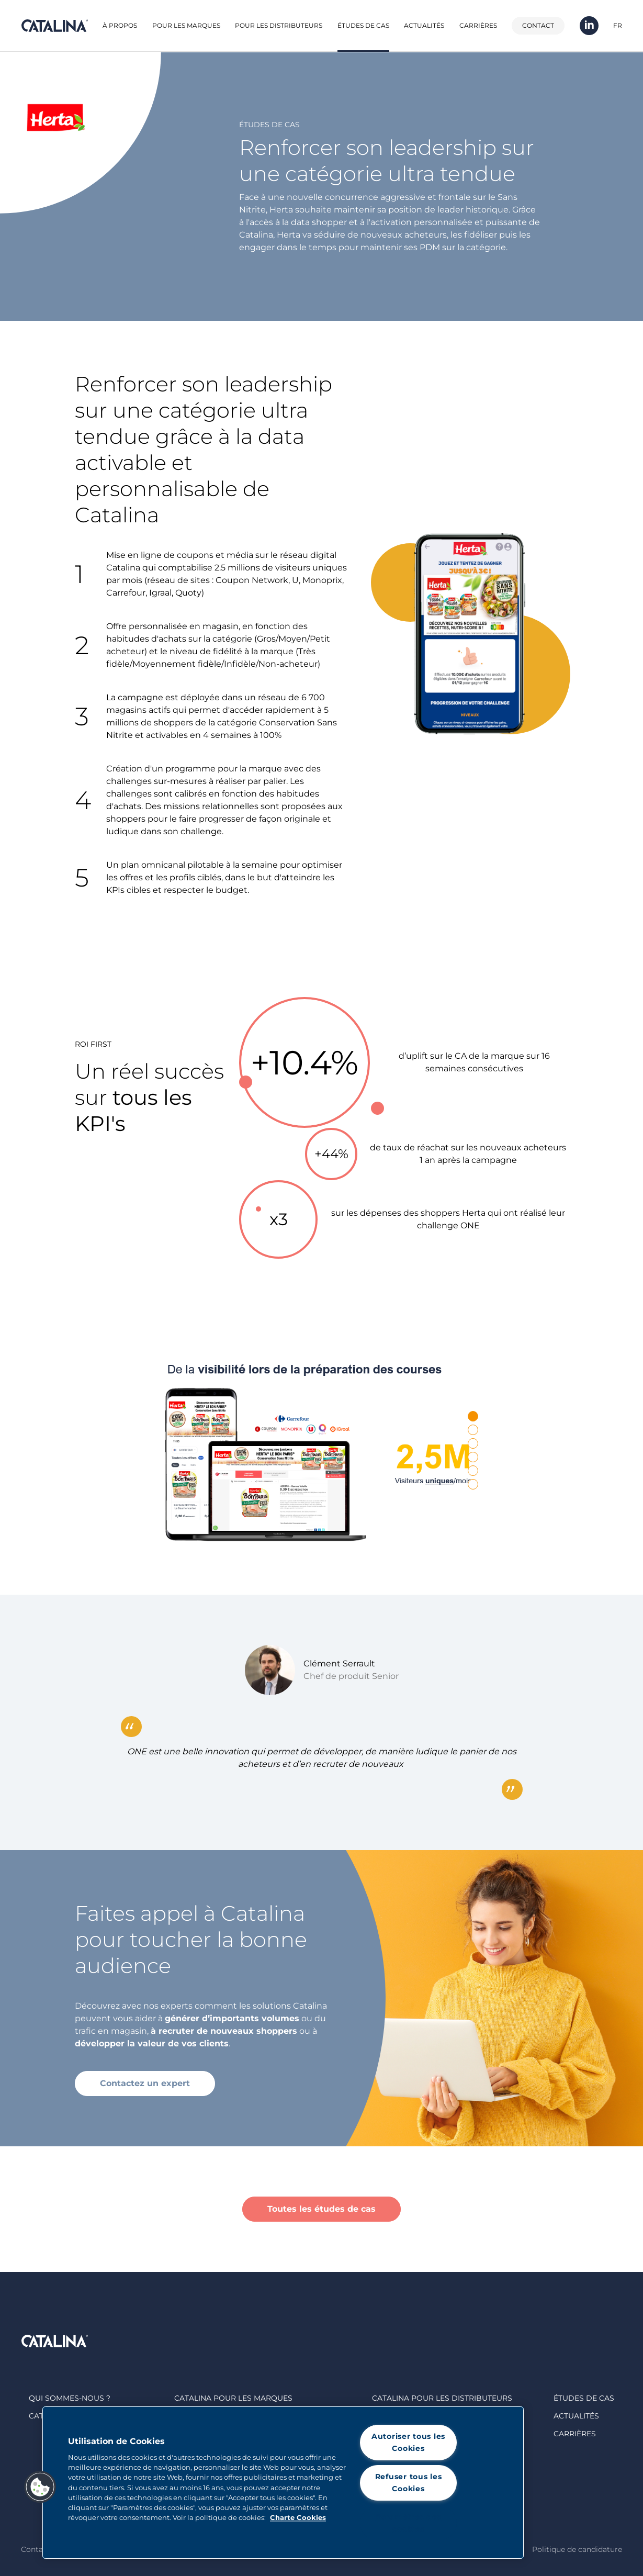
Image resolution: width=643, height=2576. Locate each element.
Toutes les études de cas (321, 2209)
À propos (120, 25)
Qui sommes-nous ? (69, 2398)
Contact (538, 25)
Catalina (54, 25)
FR (617, 25)
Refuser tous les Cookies (408, 2482)
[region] (283, 2482)
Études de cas (363, 25)
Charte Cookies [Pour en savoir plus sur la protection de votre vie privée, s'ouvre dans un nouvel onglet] (298, 2518)
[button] (40, 2487)
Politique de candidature (577, 2549)
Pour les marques (186, 25)
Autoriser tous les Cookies (408, 2442)
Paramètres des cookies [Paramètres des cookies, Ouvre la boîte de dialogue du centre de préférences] (408, 2523)
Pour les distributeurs (278, 25)
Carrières (478, 25)
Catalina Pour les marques (233, 2398)
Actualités (424, 25)
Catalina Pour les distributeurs (442, 2398)
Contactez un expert (145, 2083)
